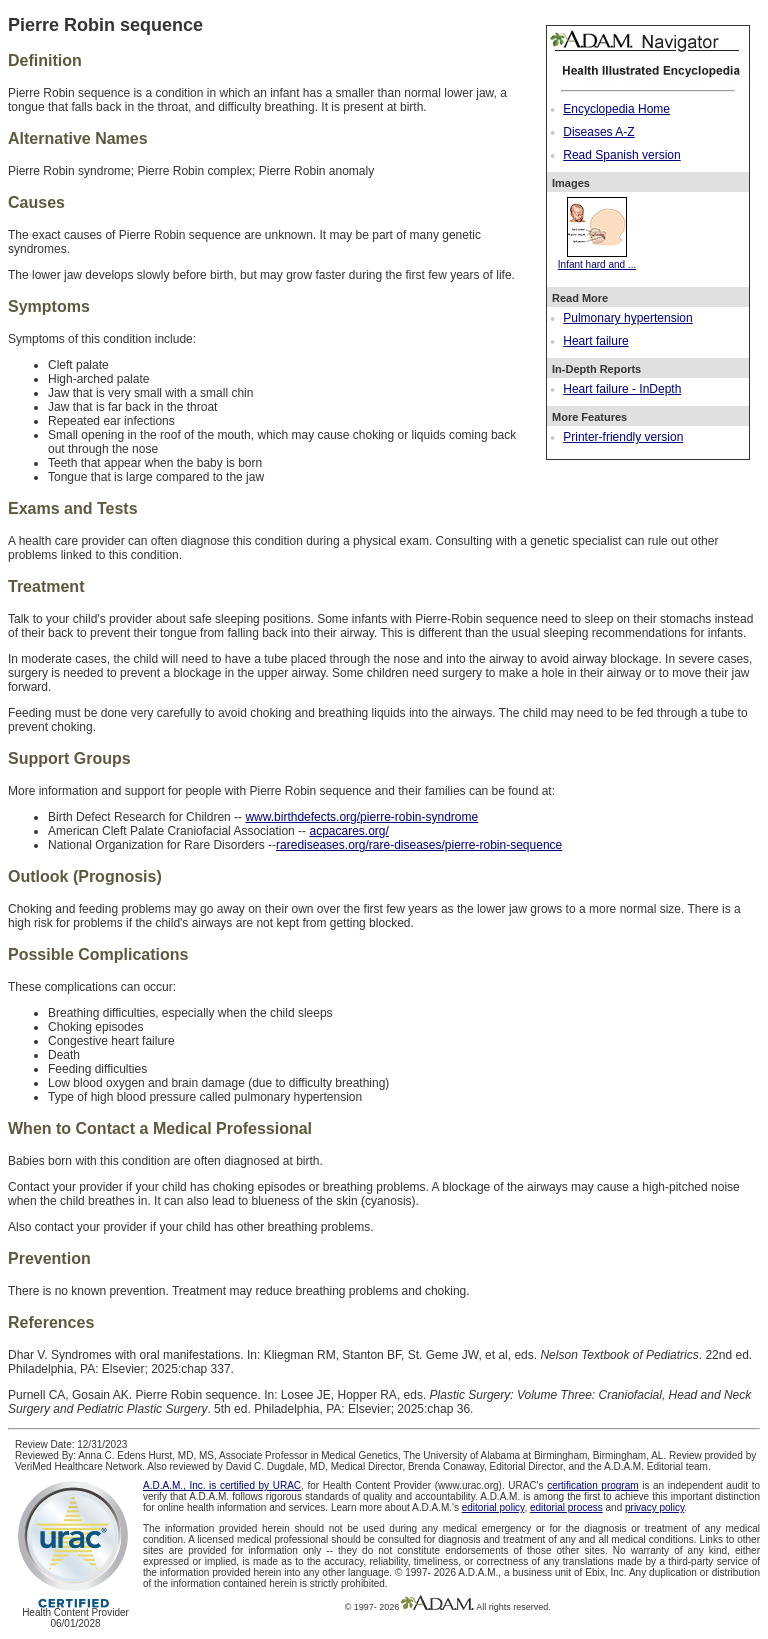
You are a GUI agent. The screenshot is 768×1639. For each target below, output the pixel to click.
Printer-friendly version (623, 437)
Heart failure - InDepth (622, 389)
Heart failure (595, 341)
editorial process (566, 1507)
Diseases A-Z (598, 132)
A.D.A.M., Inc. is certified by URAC (222, 1485)
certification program (592, 1485)
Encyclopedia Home (616, 109)
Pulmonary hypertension (627, 318)
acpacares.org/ (348, 831)
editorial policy (493, 1507)
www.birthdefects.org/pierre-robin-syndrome (361, 817)
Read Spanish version (621, 155)
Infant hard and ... (597, 259)
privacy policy (654, 1507)
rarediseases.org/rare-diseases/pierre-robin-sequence (419, 845)
